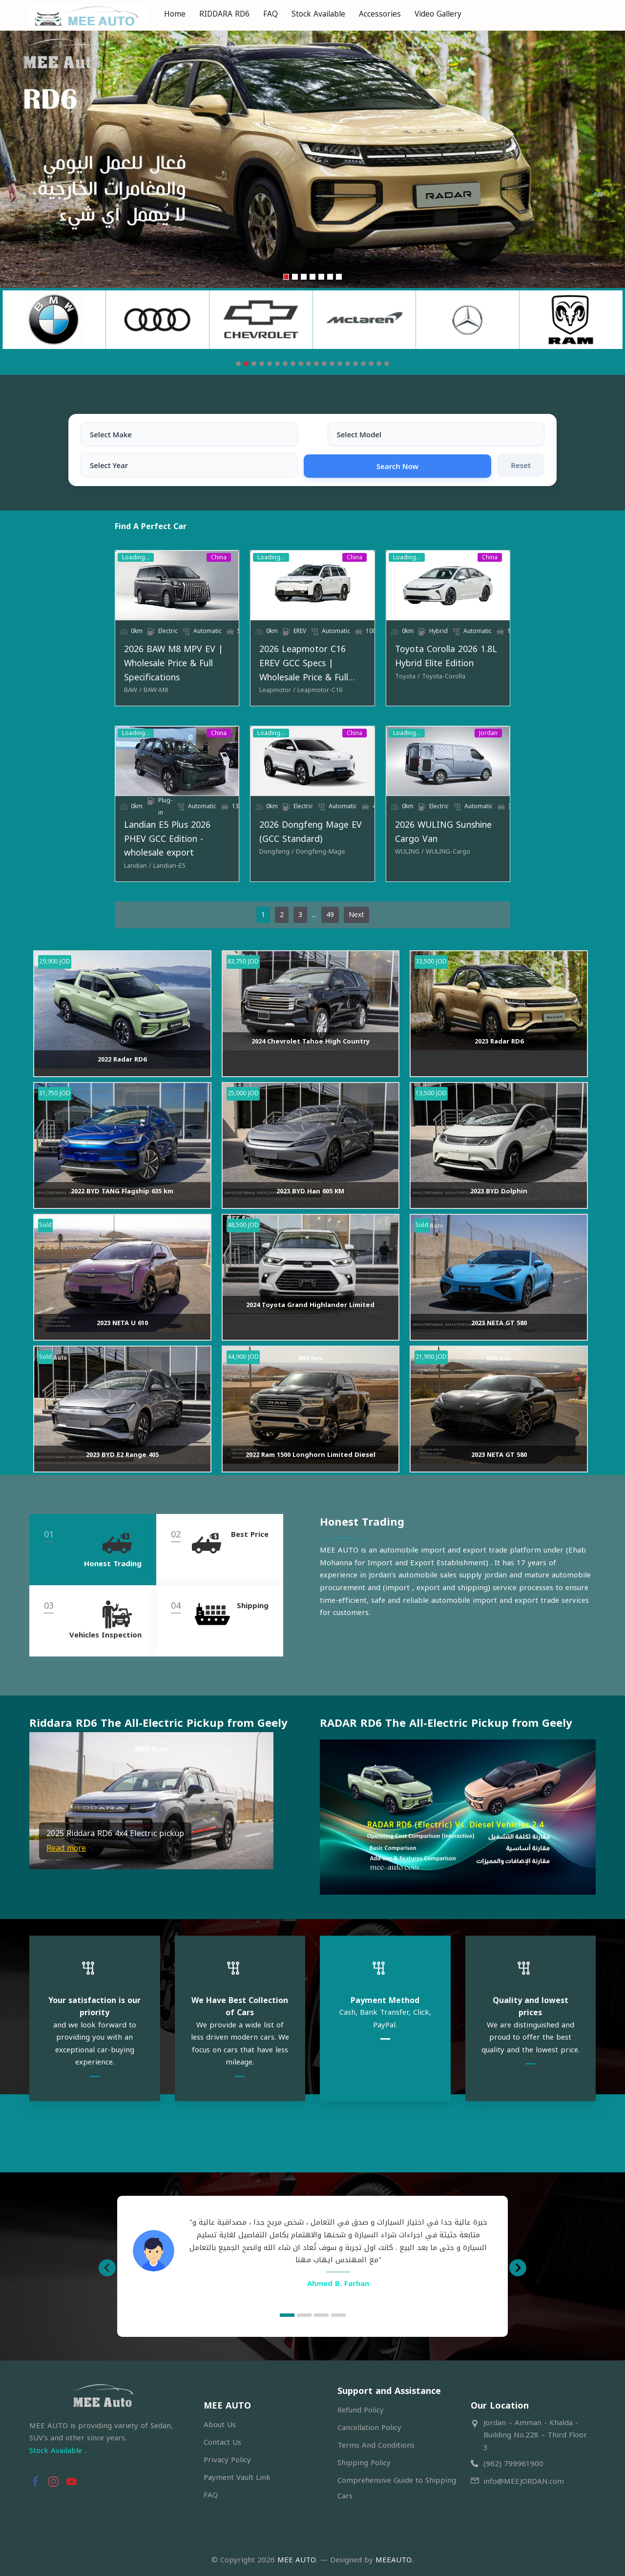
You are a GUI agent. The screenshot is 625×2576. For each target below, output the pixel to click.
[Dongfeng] (248, 875)
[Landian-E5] (84, 875)
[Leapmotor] (249, 682)
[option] (312, 2248)
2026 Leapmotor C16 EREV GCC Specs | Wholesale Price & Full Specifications (309, 662)
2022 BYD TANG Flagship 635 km (122, 1215)
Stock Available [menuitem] (318, 14)
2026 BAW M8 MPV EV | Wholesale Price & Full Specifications (110, 662)
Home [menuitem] (175, 14)
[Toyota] (435, 682)
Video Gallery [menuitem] (438, 14)
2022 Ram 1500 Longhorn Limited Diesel (310, 1478)
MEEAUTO (393, 2557)
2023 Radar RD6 (499, 1065)
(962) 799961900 (513, 2462)
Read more (66, 1872)
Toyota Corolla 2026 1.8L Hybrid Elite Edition (499, 662)
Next (356, 924)
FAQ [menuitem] (270, 14)
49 (330, 924)
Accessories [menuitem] (380, 14)
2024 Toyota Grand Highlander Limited (310, 1329)
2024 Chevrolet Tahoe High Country (310, 1065)
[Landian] (52, 875)
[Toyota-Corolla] (472, 682)
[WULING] (437, 861)
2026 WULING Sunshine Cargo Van (494, 848)
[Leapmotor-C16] (291, 682)
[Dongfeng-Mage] (292, 875)
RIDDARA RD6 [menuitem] (224, 14)
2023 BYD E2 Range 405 (122, 1478)
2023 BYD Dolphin (498, 1215)
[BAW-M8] (70, 682)
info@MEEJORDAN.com (523, 2479)
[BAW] (47, 682)
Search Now (437, 434)
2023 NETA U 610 (122, 1347)
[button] (38, 1824)
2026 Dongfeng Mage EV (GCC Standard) (293, 855)
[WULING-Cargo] (476, 861)
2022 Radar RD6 (122, 1083)
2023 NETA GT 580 (499, 1347)
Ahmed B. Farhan (338, 2281)
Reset (521, 434)
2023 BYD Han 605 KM (310, 1215)
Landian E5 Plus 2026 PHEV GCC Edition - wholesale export (120, 855)
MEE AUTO (296, 2557)
